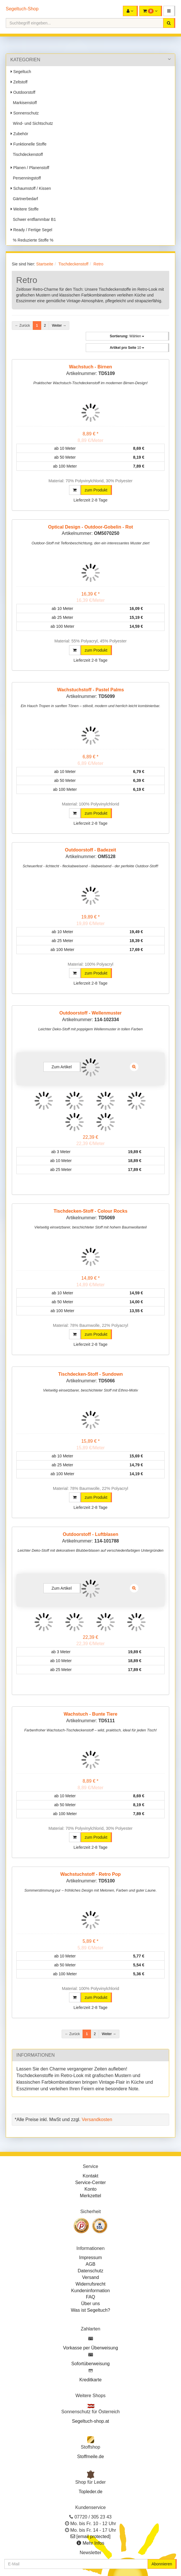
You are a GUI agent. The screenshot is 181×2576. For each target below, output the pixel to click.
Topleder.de (90, 2491)
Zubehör (19, 133)
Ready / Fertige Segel (31, 229)
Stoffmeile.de (90, 2456)
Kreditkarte (90, 2379)
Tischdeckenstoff (27, 154)
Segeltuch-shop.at (90, 2421)
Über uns (90, 2303)
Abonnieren (161, 2564)
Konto (91, 2189)
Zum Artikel (62, 1067)
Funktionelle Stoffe (29, 144)
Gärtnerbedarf (24, 198)
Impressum (90, 2257)
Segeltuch (21, 71)
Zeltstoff (19, 82)
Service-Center (90, 2182)
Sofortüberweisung (90, 2363)
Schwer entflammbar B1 (33, 219)
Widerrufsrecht (90, 2284)
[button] (169, 11)
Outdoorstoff (23, 92)
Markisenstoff (24, 102)
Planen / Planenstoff (30, 167)
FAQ (90, 2296)
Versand (90, 2277)
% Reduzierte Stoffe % (32, 240)
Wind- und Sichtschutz (32, 123)
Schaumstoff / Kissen (31, 188)
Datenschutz (90, 2270)
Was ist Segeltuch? (90, 2310)
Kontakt (90, 2175)
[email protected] (93, 2536)
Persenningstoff (26, 178)
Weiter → (59, 326)
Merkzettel (90, 2195)
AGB (91, 2264)
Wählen (127, 336)
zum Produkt (96, 490)
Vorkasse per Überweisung (90, 2347)
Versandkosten (97, 2119)
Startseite (44, 264)
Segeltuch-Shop (22, 8)
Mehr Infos (93, 2543)
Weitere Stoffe (25, 209)
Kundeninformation (90, 2290)
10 (127, 348)
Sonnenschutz (25, 113)
